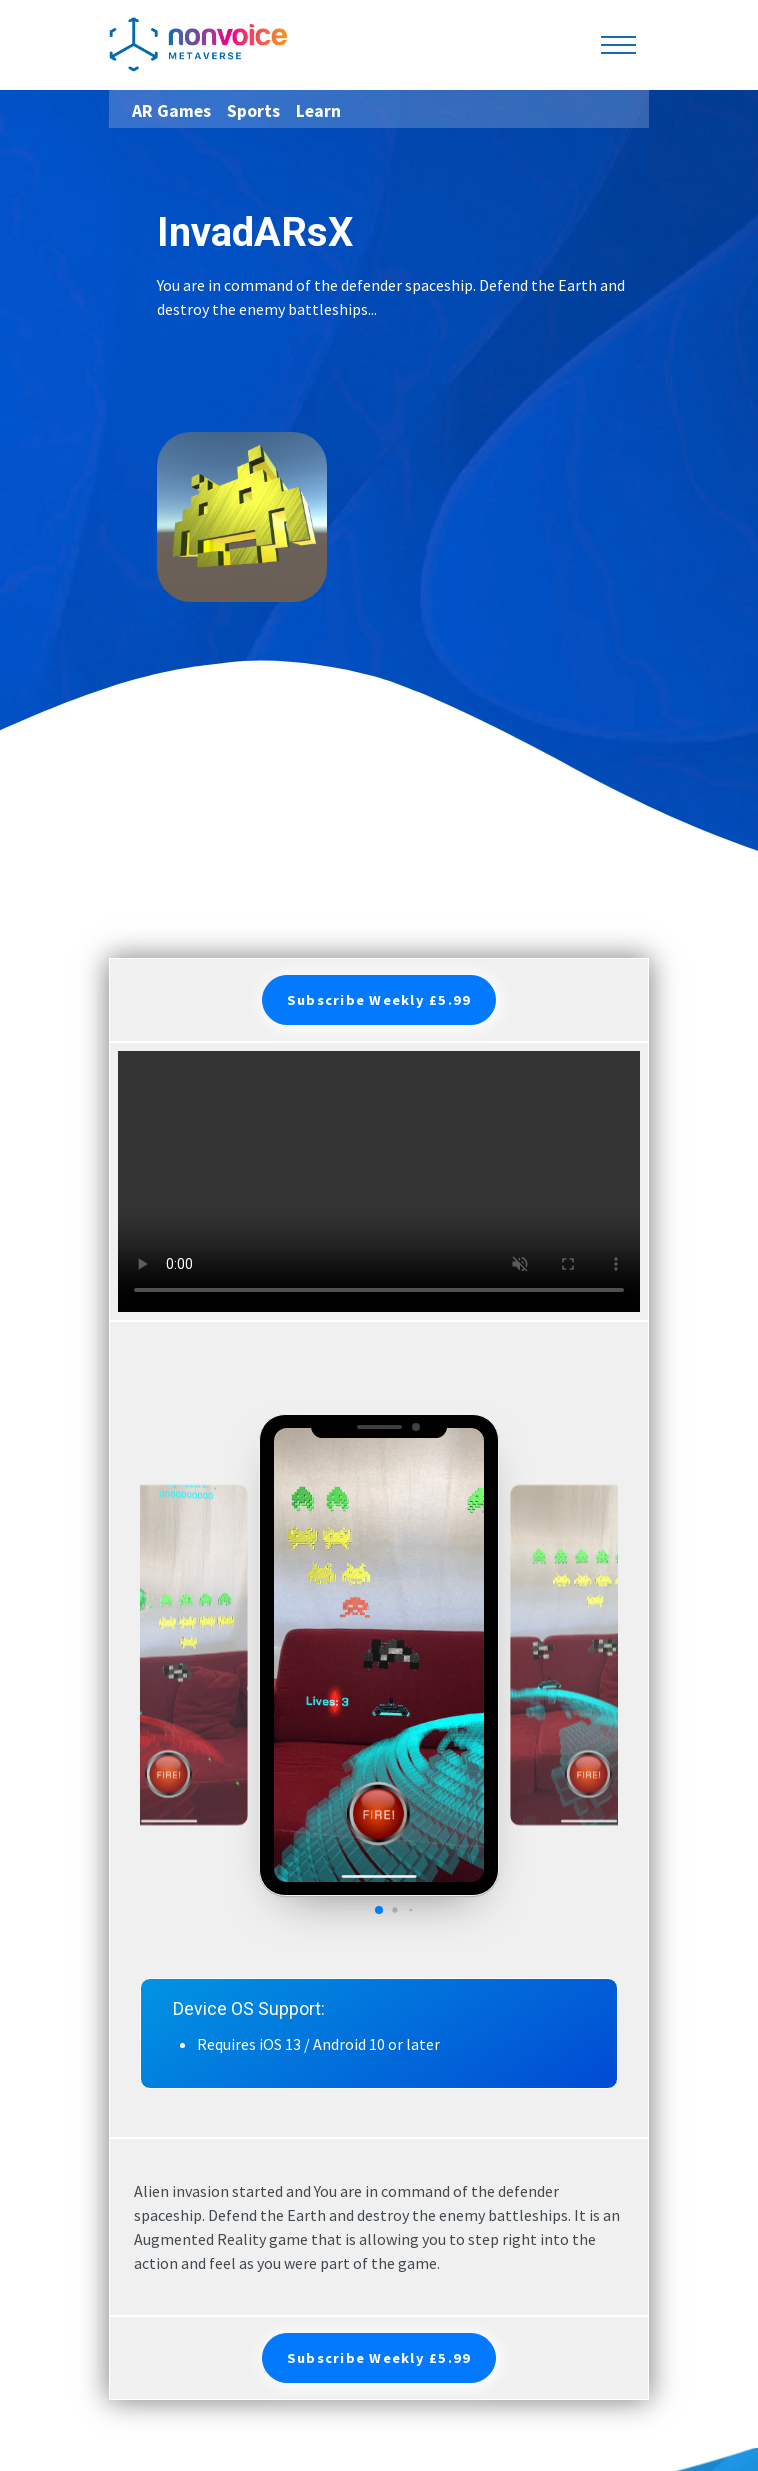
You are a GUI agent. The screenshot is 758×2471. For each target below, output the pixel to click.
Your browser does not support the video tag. (379, 1181)
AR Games (171, 111)
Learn (318, 111)
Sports (253, 111)
